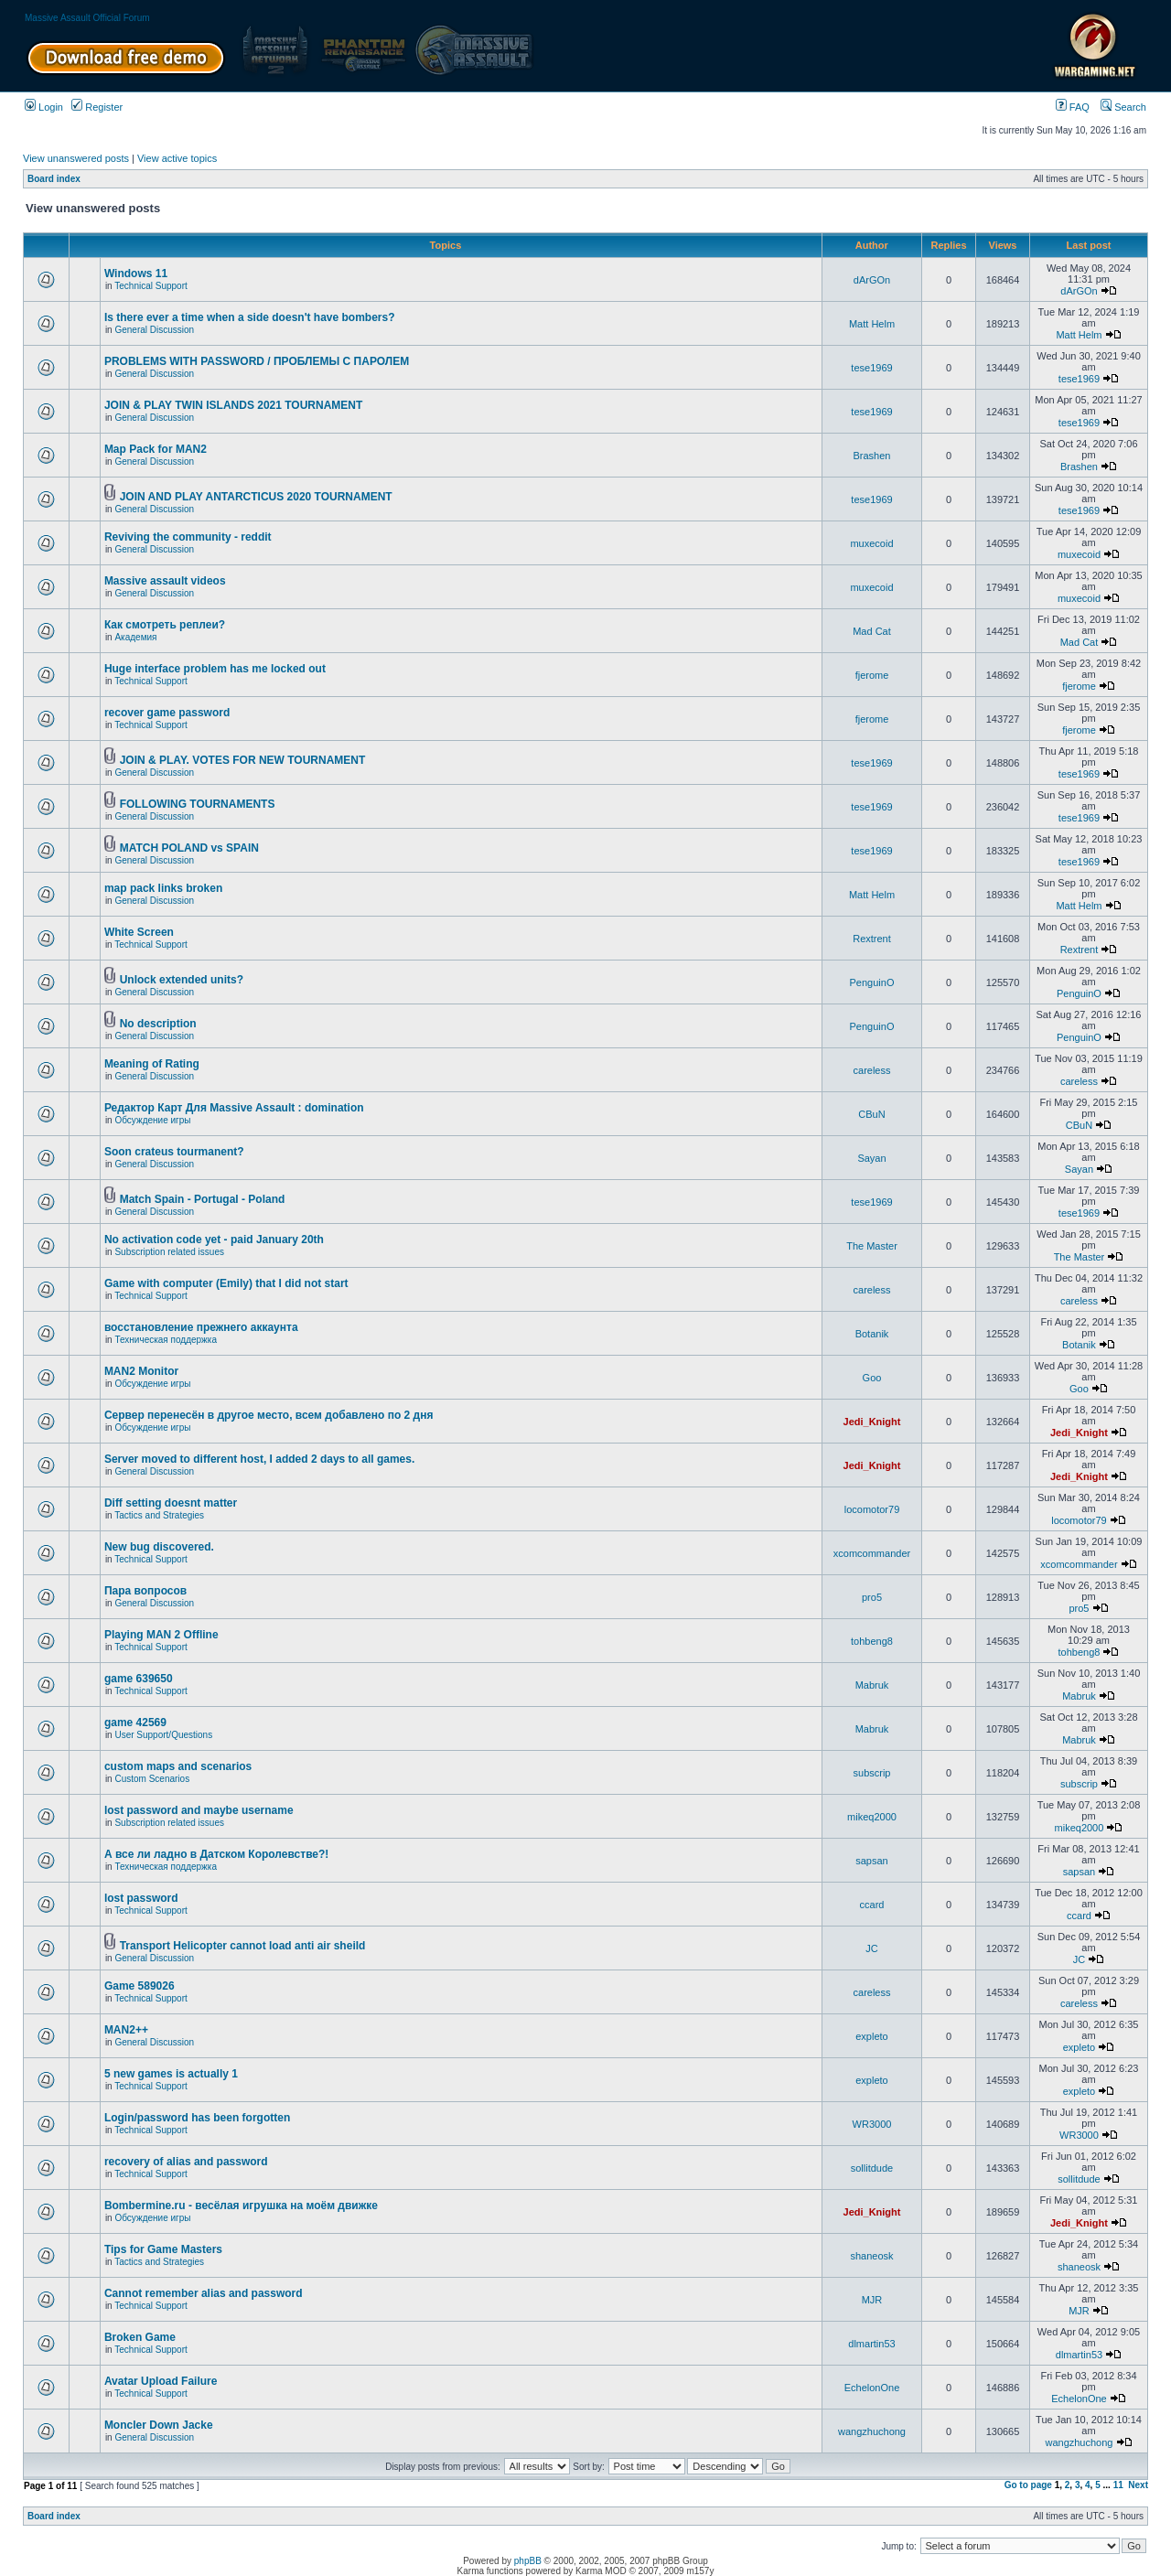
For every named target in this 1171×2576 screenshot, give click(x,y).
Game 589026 (139, 1986)
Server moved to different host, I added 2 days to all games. (259, 1459)
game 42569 (135, 1722)
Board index (54, 179)
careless (872, 1070)
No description (158, 1023)
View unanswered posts (76, 158)
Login (44, 107)
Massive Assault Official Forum (87, 18)
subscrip (872, 1772)
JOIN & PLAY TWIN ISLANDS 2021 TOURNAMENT (233, 405)
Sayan (871, 1158)
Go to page (1028, 2485)
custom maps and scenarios (178, 1766)
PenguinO (872, 982)
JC (871, 1948)
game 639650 (138, 1678)
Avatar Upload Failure (161, 2381)
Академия (135, 637)
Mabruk (872, 1685)
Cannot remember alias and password (203, 2293)
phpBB (528, 2561)
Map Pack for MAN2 (155, 449)
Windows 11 (135, 273)
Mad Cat (872, 631)
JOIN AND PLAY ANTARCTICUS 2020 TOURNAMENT (256, 496)
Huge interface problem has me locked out (215, 668)
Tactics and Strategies (159, 1515)
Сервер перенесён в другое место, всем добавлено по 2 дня (269, 1415)
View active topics (177, 158)
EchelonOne (872, 2387)
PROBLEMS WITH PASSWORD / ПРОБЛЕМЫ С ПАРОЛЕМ (256, 361)
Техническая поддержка (165, 1340)
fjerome (872, 675)
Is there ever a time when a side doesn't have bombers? (249, 317)
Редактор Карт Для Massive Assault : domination (234, 1107)
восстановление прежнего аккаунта (201, 1327)
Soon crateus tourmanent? (174, 1151)
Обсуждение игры (152, 1120)
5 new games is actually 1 (171, 2073)
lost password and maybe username (199, 1810)
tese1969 (871, 367)
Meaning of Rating (151, 1063)
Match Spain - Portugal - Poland (202, 1199)
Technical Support (151, 286)
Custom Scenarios (151, 1779)
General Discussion (154, 330)
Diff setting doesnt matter (170, 1503)
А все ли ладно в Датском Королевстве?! (216, 1854)
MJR (872, 2299)
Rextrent (872, 938)
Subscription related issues (169, 1252)
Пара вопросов (145, 1590)
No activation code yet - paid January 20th (214, 1239)
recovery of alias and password (186, 2161)
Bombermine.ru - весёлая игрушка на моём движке (241, 2205)
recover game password (167, 712)
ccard (872, 1904)
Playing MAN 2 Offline (161, 1634)
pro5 (872, 1597)
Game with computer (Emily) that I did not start (226, 1283)
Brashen (872, 455)
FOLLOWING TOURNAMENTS (197, 804)
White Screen (139, 932)
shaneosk (871, 2255)
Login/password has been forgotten (197, 2117)
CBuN (871, 1114)
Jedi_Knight (872, 1421)
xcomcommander (871, 1553)
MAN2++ (126, 2029)
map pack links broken (163, 888)
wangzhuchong (872, 2431)
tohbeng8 (872, 1641)
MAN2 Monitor (141, 1371)
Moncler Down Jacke (158, 2425)
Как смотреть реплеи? (164, 624)
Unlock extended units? (181, 979)
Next (1138, 2485)
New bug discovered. (159, 1546)
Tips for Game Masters (163, 2249)
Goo (872, 1377)
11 (1118, 2485)
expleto (871, 2036)
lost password (141, 1898)
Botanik (872, 1333)
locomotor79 (872, 1509)
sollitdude (872, 2168)
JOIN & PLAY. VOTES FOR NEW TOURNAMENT (243, 760)
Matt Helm (872, 323)
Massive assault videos (165, 580)
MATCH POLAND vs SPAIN (189, 848)
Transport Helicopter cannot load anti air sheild (243, 1945)
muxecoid (871, 543)
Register (97, 107)
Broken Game (140, 2337)
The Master (871, 1245)
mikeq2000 (872, 1816)
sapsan (871, 1860)
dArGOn (872, 279)
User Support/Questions (163, 1735)
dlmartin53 (871, 2343)
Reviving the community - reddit (188, 537)
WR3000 (872, 2124)
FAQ (1073, 107)
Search (1123, 107)
